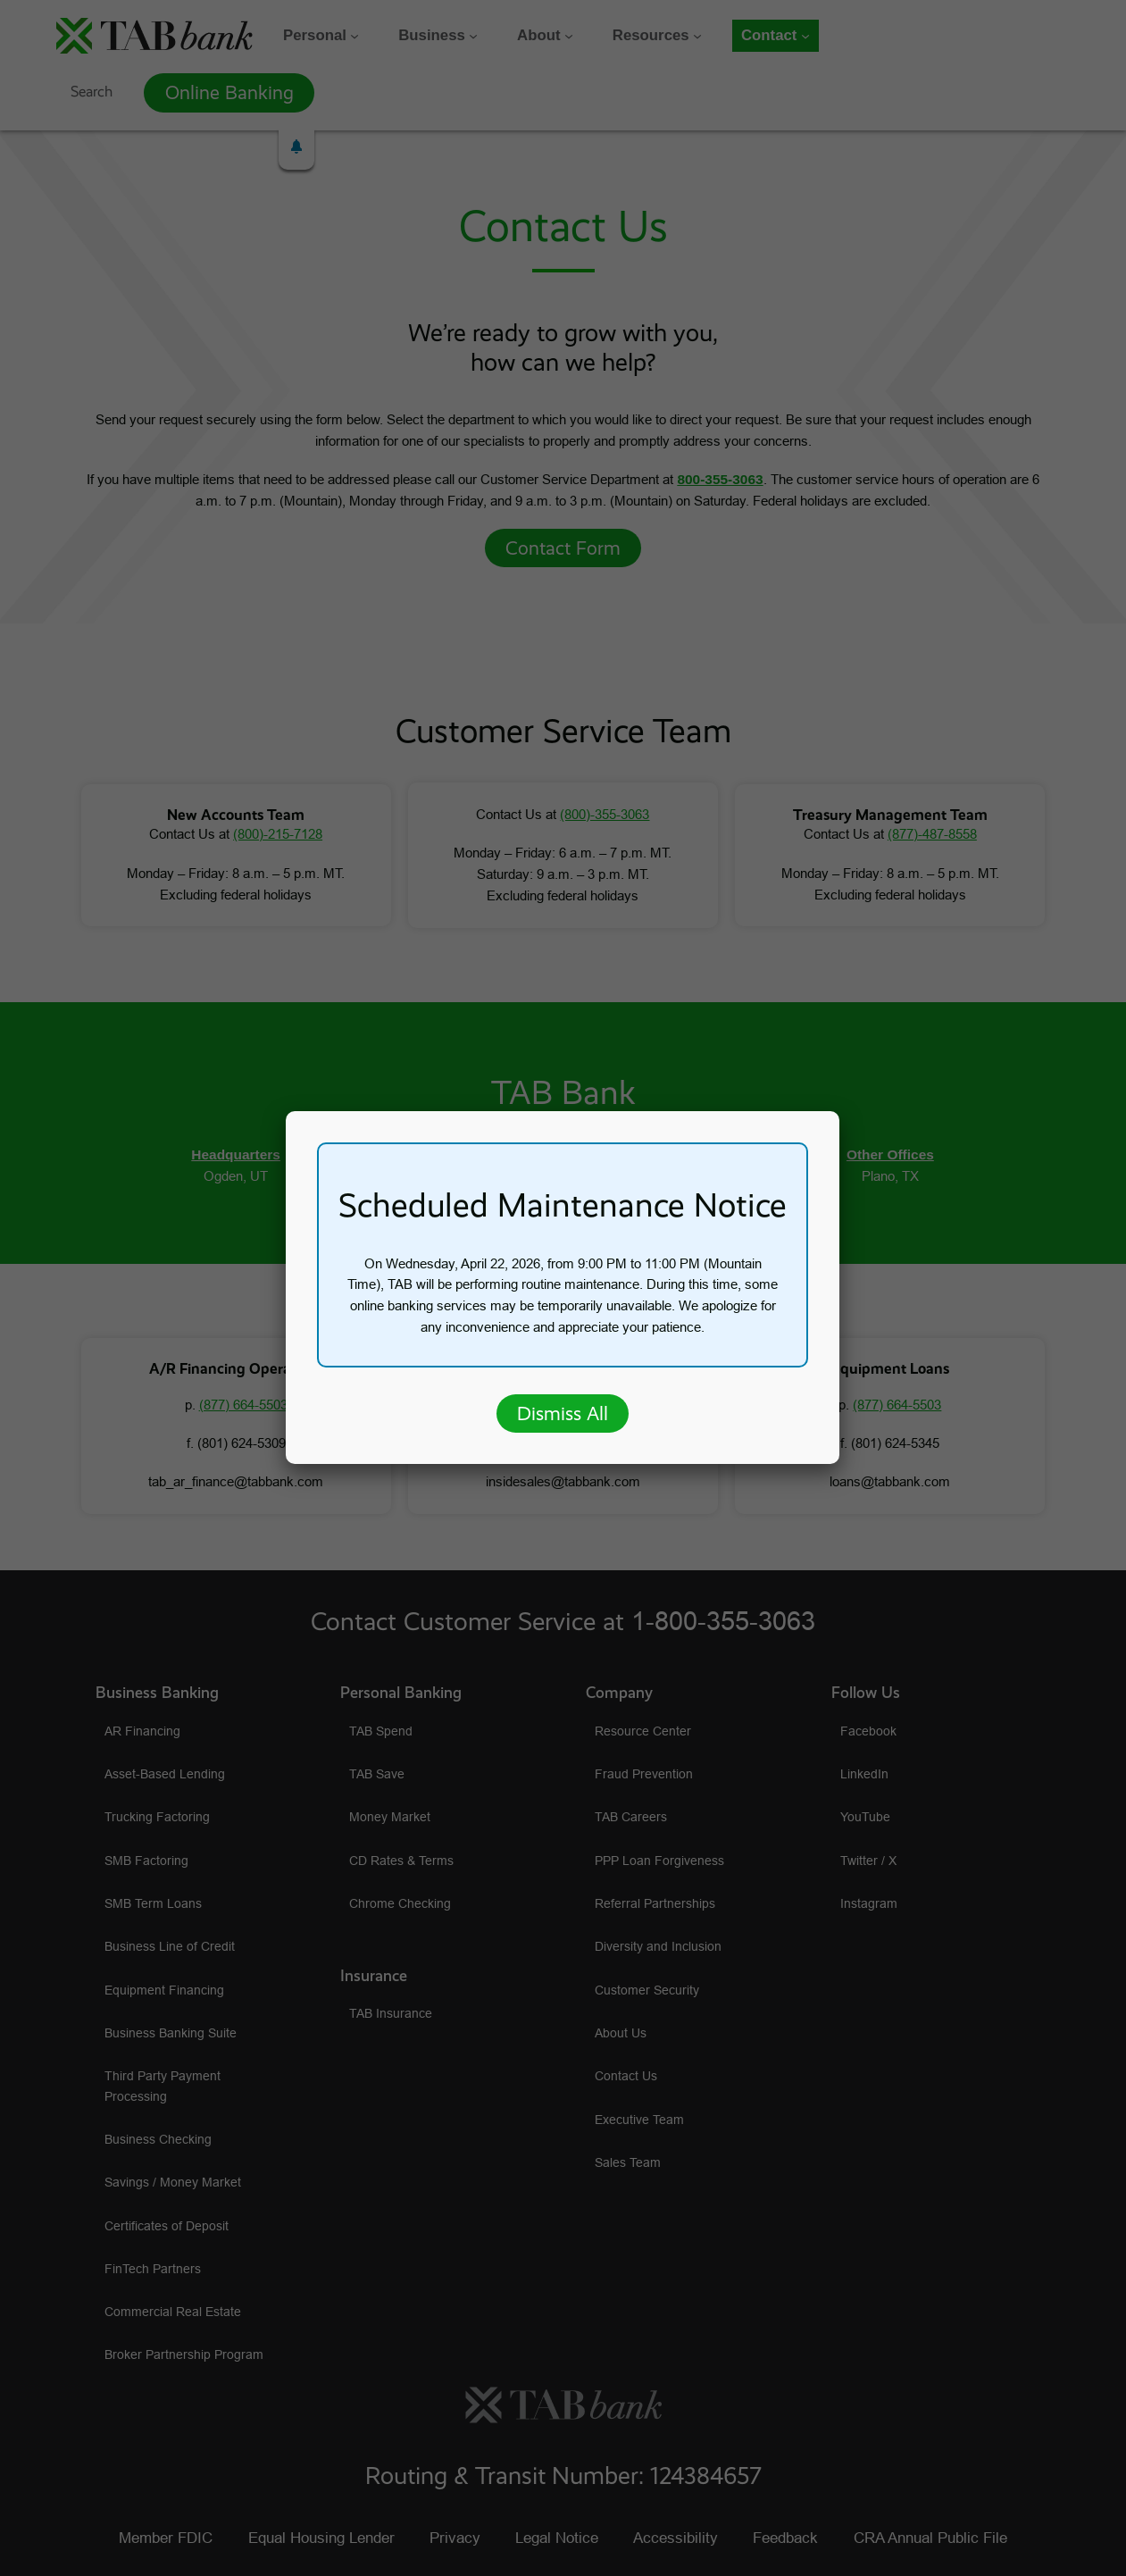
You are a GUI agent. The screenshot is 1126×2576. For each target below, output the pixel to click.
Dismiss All (562, 1413)
